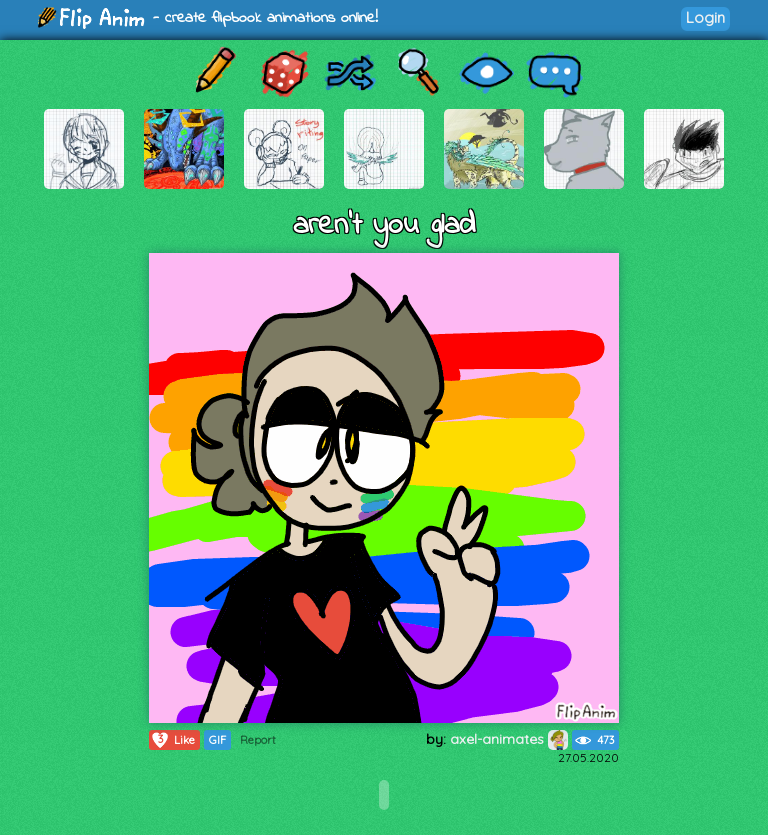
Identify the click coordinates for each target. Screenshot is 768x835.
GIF (217, 740)
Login (705, 17)
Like (172, 740)
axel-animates (509, 739)
